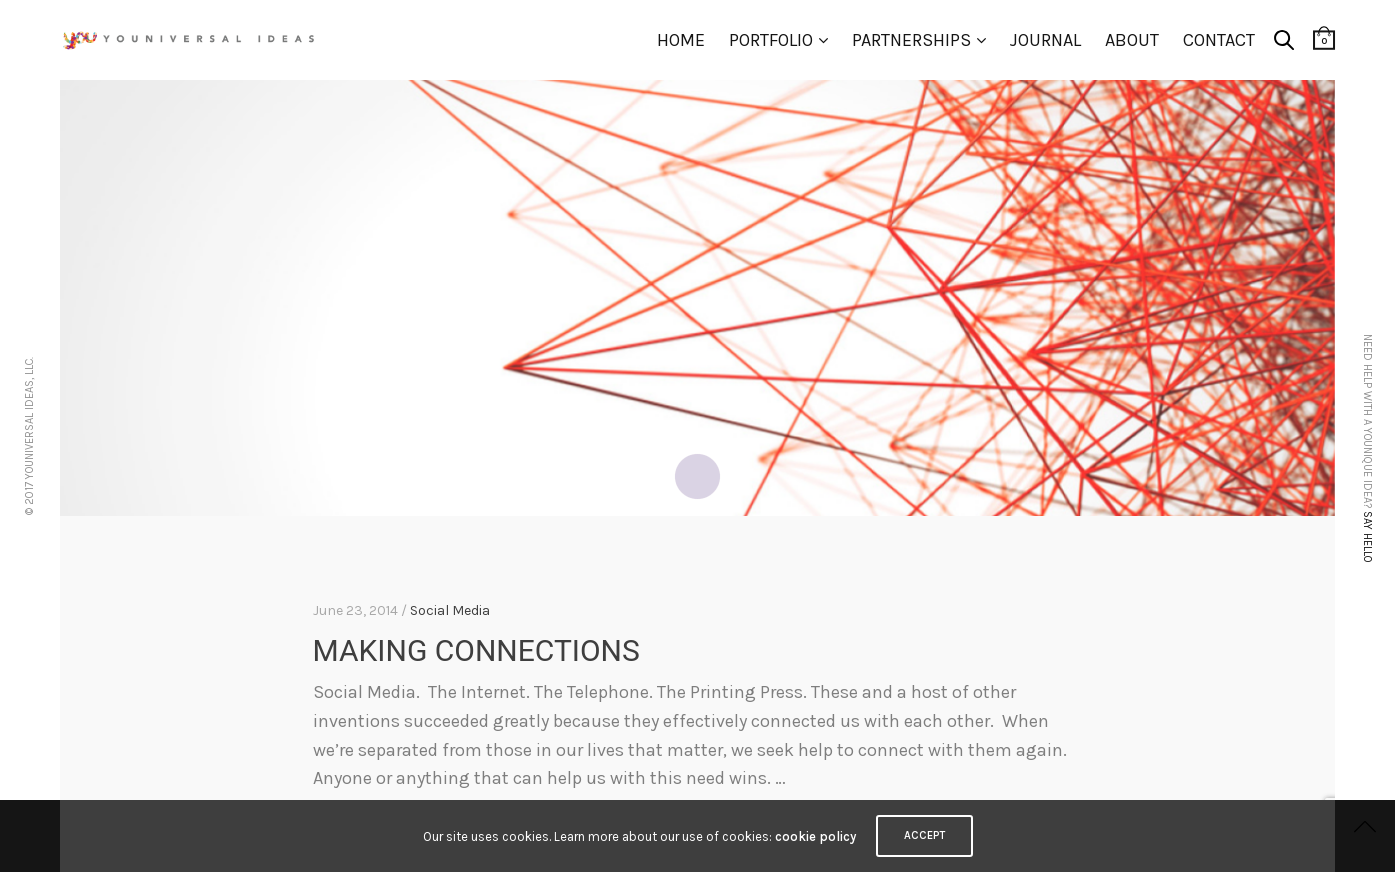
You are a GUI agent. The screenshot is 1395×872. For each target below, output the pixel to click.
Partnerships (911, 40)
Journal (1045, 40)
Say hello (1367, 536)
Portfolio (771, 40)
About (1132, 40)
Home (681, 40)
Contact (1219, 40)
